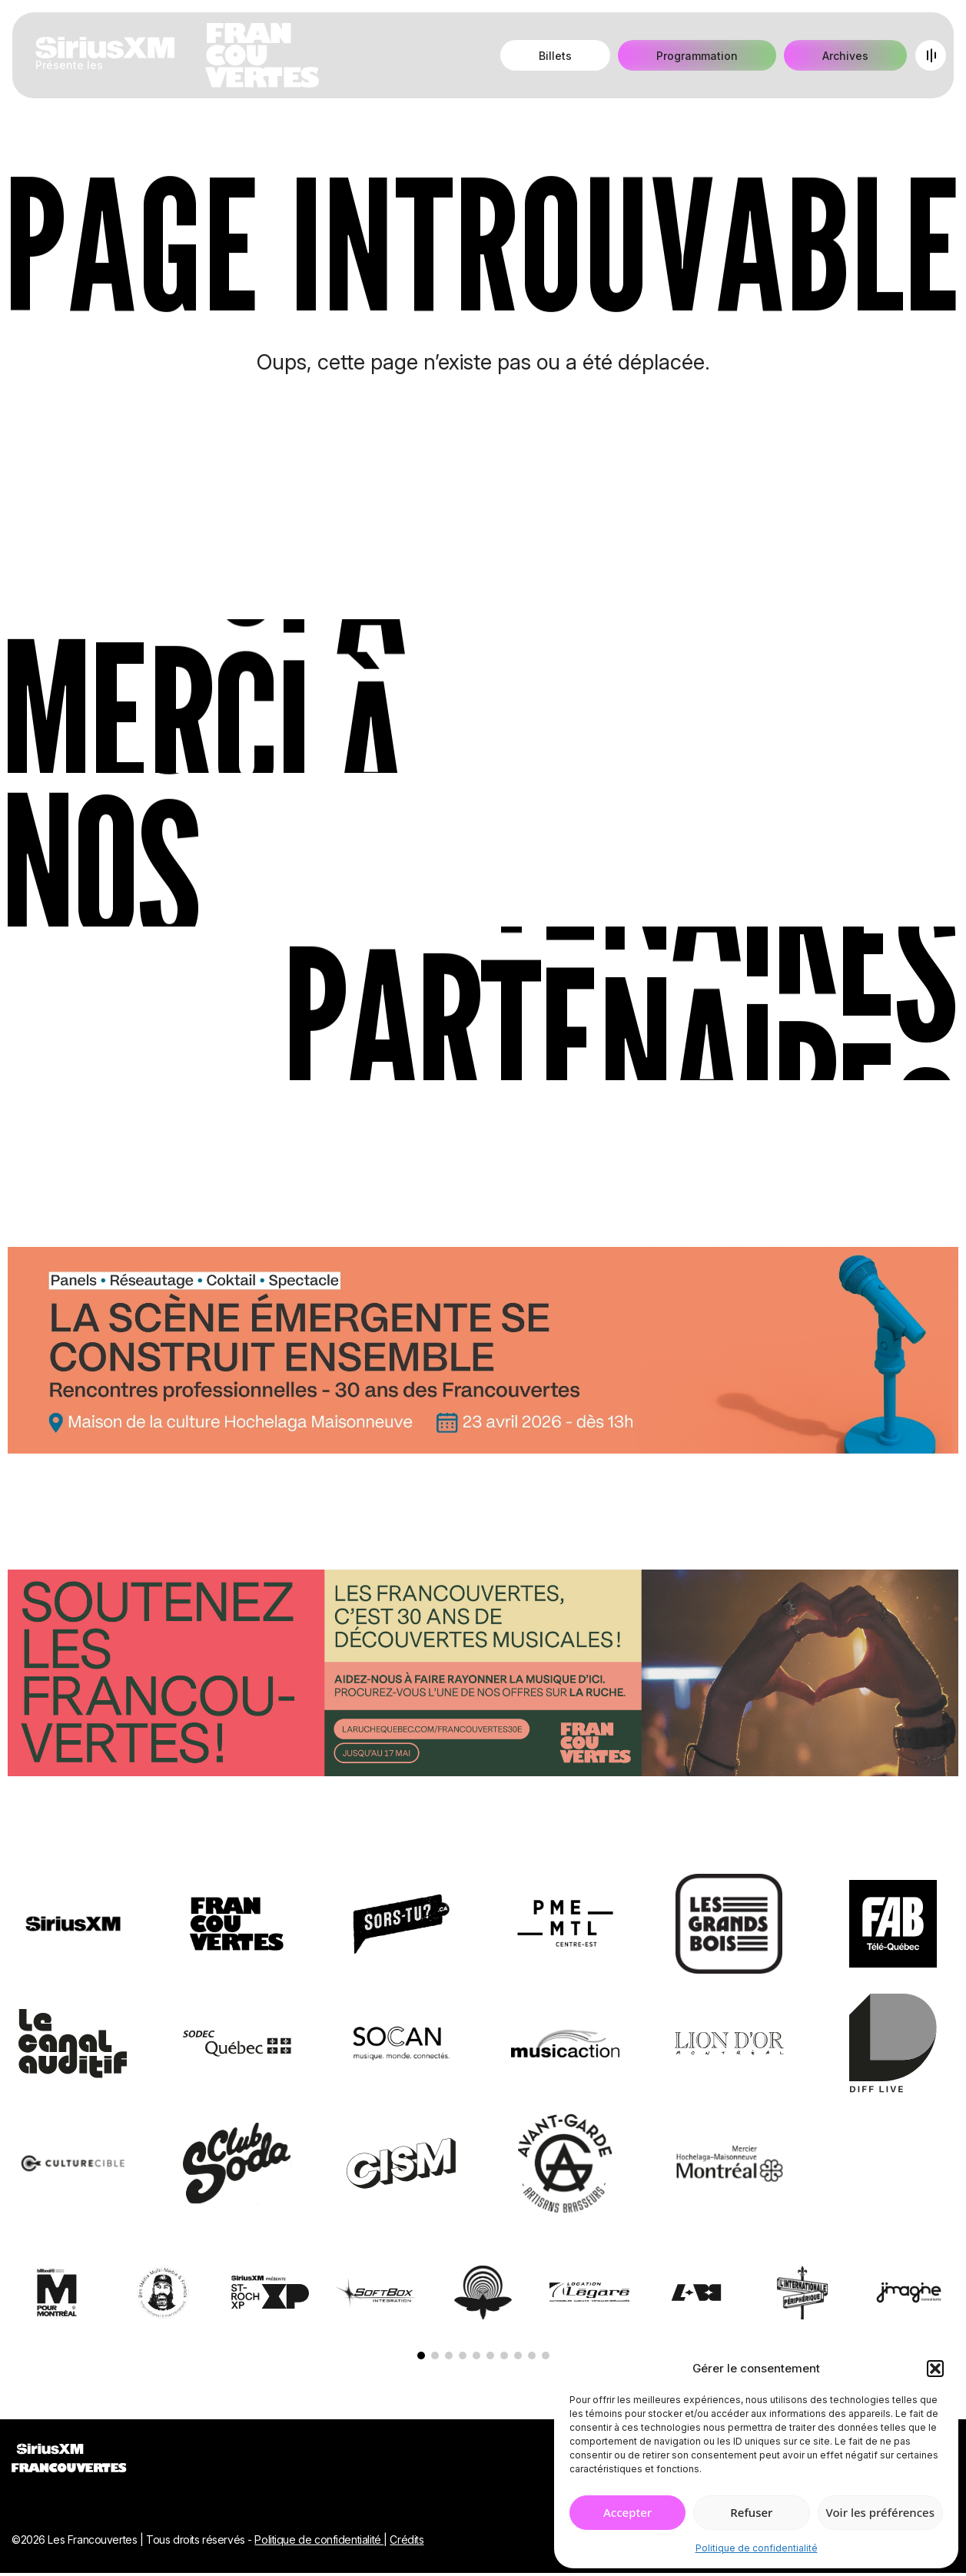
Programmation (697, 55)
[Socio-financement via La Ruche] (483, 1675)
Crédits (406, 2539)
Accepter (627, 2512)
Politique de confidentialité (756, 2548)
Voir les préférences (880, 2512)
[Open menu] (930, 55)
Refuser (751, 2512)
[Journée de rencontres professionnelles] (483, 1353)
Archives (845, 55)
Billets (555, 55)
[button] (935, 2368)
